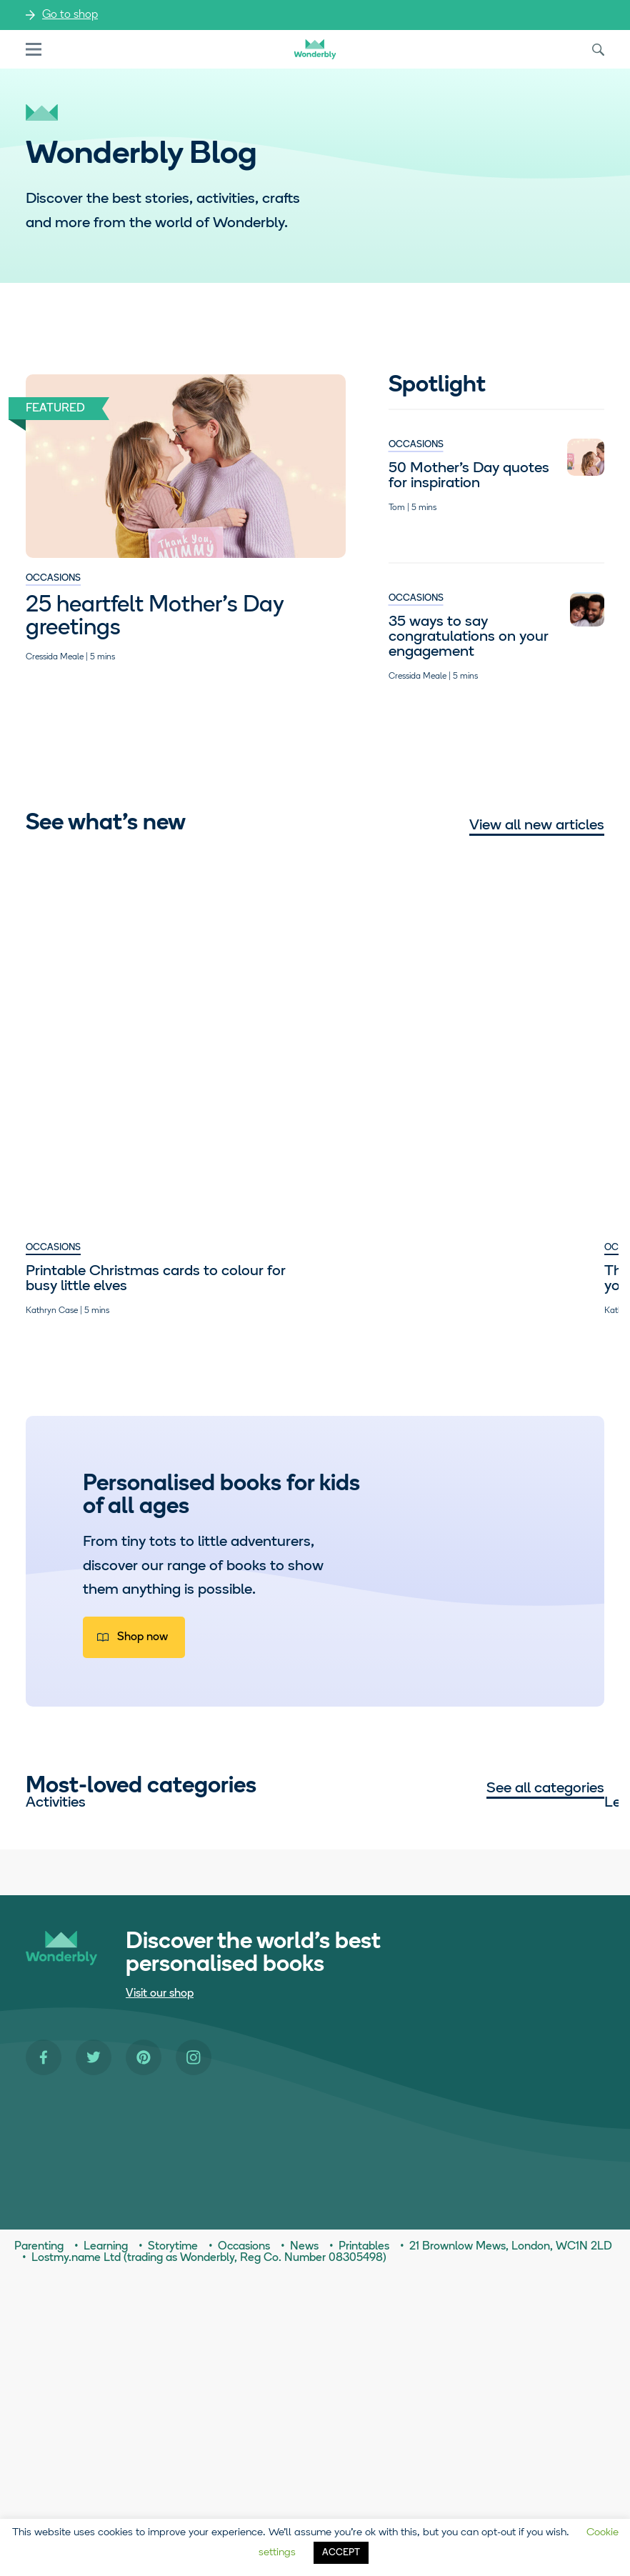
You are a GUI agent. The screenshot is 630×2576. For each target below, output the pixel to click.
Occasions (53, 578)
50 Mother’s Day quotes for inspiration (469, 476)
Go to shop (70, 15)
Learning (258, 1960)
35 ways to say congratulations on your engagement (469, 636)
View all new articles (536, 825)
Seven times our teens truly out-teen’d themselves (100, 1301)
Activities (56, 1960)
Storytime (262, 2117)
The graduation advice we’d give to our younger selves (310, 1034)
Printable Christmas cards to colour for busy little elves (105, 1034)
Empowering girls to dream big (499, 1027)
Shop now (142, 1666)
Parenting (458, 995)
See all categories (545, 1817)
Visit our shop (160, 2294)
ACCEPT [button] (341, 2552)
